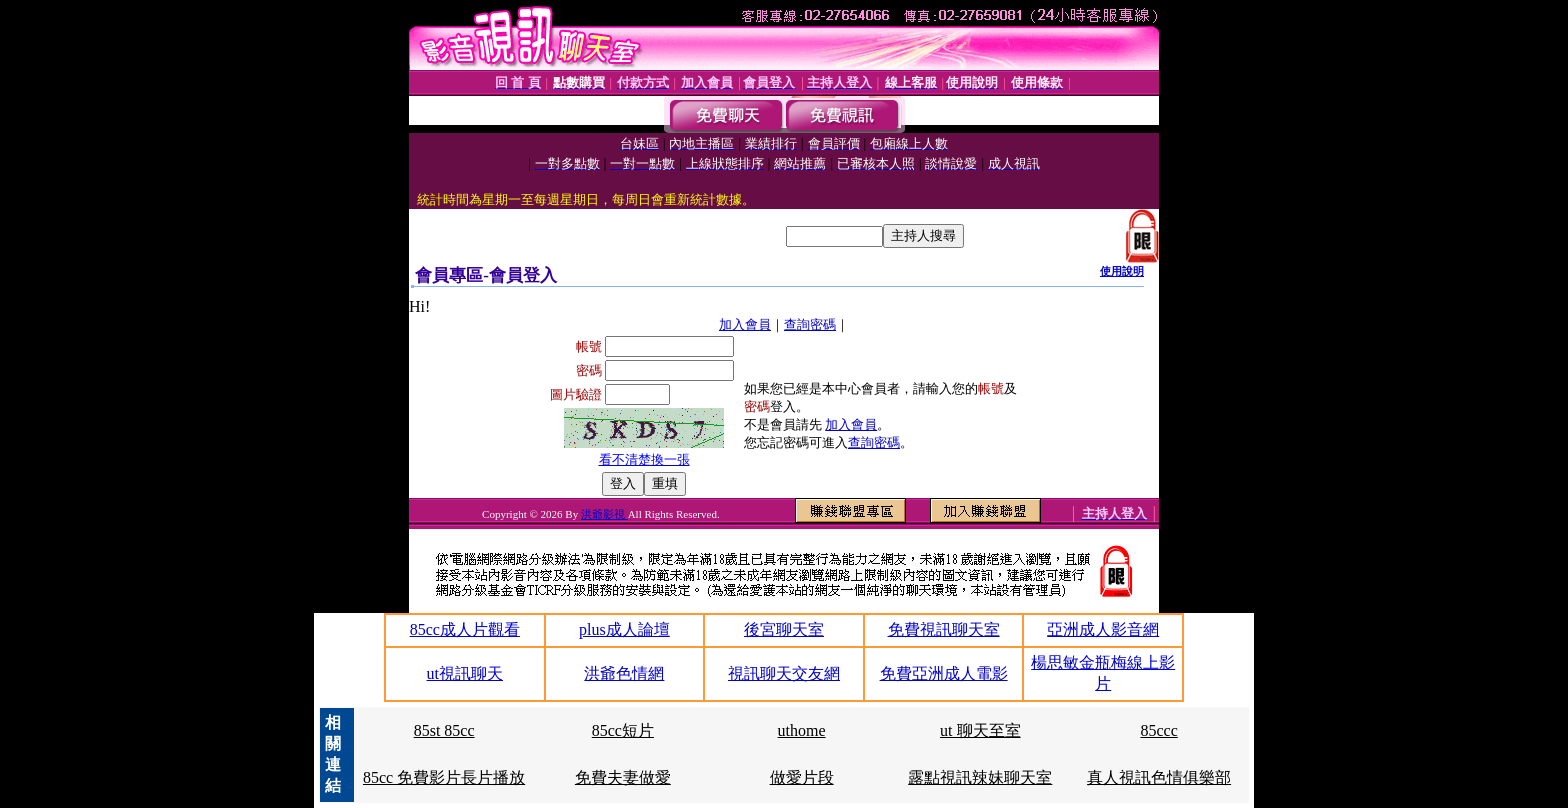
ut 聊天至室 (980, 730)
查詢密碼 (810, 324)
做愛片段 (802, 777)
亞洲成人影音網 (1103, 629)
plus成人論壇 (624, 629)
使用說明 (1122, 271)
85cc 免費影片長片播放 (444, 777)
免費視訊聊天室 (944, 629)
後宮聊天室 (784, 629)
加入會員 (745, 324)
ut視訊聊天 (465, 673)
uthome (802, 730)
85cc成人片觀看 (465, 629)
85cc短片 (623, 730)
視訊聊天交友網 (784, 673)
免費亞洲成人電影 (944, 673)
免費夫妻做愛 (623, 777)
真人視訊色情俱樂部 (1159, 777)
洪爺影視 (604, 514)
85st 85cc (444, 730)
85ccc (1158, 730)
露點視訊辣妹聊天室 (980, 777)
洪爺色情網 (624, 673)
